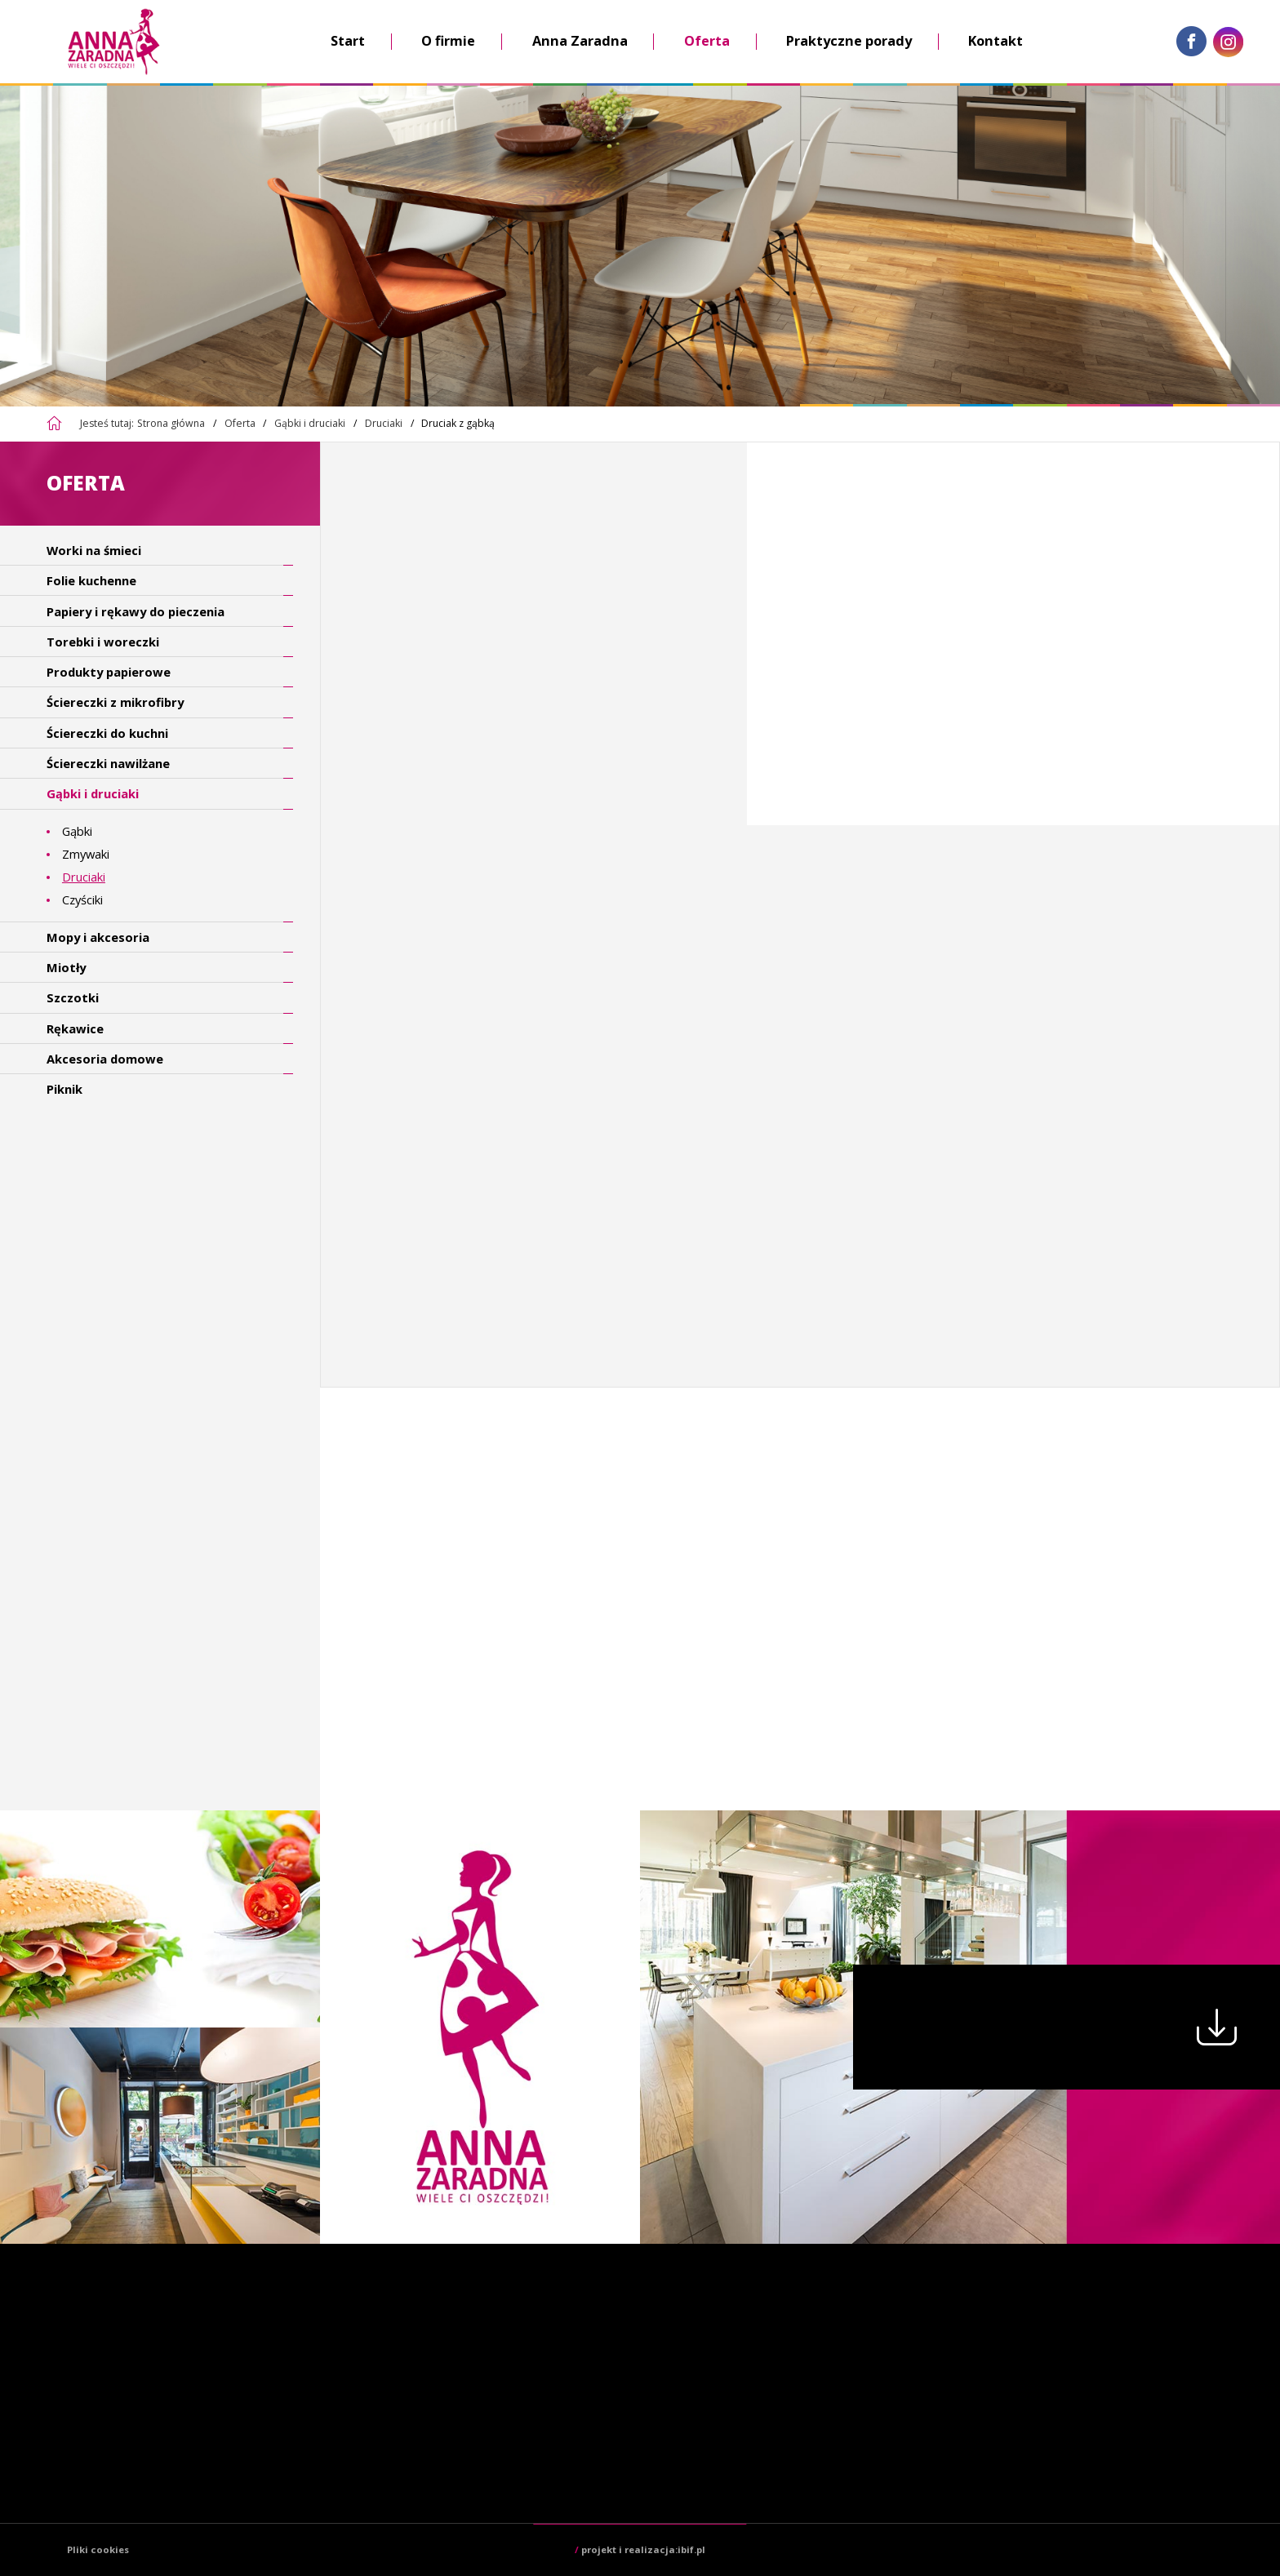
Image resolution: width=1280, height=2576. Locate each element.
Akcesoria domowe (105, 1058)
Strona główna (171, 423)
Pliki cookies (98, 2549)
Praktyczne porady (849, 41)
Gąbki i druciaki (309, 423)
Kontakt (995, 41)
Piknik (64, 1089)
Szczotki (73, 997)
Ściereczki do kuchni (107, 733)
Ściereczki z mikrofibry (115, 702)
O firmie (448, 41)
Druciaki (383, 423)
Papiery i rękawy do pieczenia (135, 611)
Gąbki (77, 831)
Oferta (707, 41)
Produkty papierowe (109, 672)
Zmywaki (85, 854)
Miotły (66, 967)
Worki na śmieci (94, 550)
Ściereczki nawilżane (108, 763)
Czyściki (82, 899)
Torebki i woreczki (103, 641)
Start (348, 41)
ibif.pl (691, 2549)
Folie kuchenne (91, 580)
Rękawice (75, 1028)
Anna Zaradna (580, 41)
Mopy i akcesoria (98, 937)
